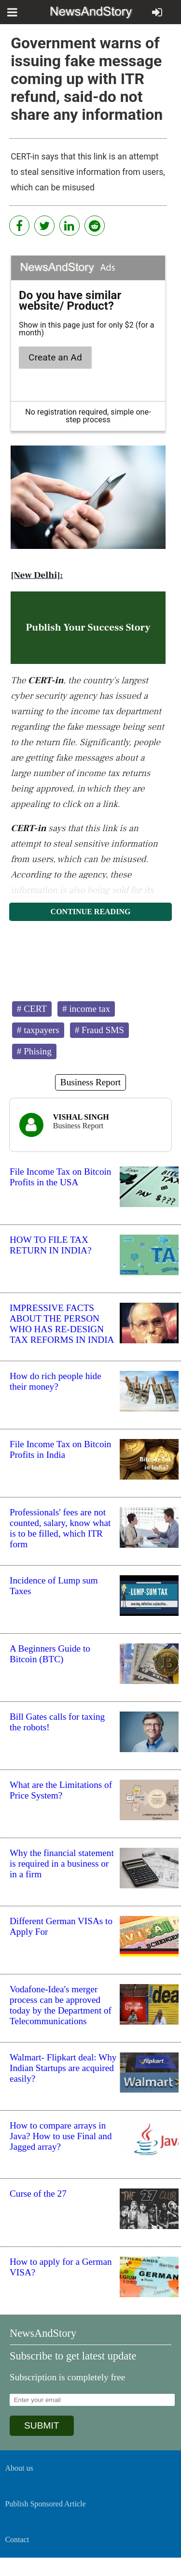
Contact (17, 2539)
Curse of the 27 (38, 2193)
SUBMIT (41, 2425)
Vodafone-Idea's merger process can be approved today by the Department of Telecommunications (60, 2005)
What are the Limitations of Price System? (61, 1790)
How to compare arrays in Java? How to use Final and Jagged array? (61, 2136)
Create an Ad (55, 357)
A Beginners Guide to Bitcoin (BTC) (50, 1653)
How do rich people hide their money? (55, 1381)
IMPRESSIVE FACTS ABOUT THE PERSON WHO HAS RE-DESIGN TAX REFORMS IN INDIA (62, 1324)
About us (19, 2468)
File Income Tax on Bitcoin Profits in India (60, 1449)
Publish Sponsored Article (45, 2504)
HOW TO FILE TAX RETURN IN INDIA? (50, 1245)
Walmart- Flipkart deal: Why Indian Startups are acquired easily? (63, 2068)
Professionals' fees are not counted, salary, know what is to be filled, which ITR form (60, 1528)
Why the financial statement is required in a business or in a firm (62, 1863)
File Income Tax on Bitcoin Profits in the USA (60, 1176)
